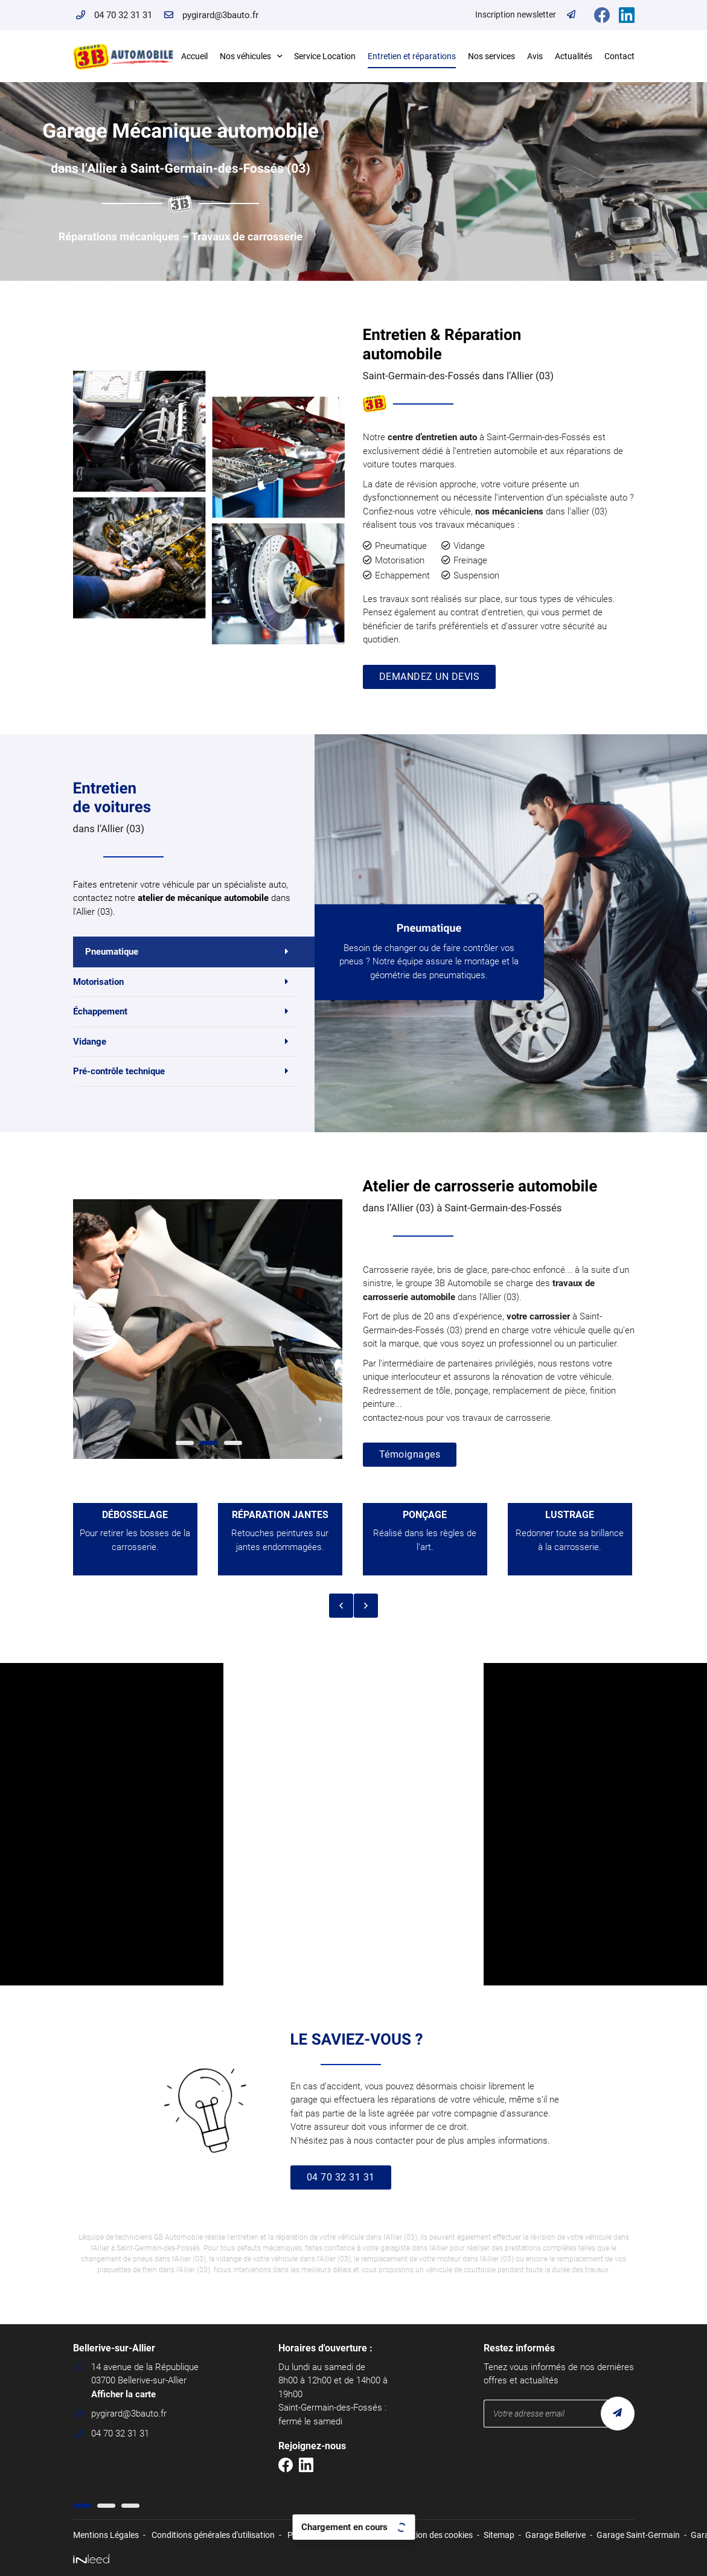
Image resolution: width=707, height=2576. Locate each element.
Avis (535, 56)
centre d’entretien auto (432, 437)
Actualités (573, 56)
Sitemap (499, 2535)
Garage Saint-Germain (638, 2535)
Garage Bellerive (555, 2535)
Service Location (325, 56)
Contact (619, 56)
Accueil (194, 56)
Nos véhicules (245, 56)
